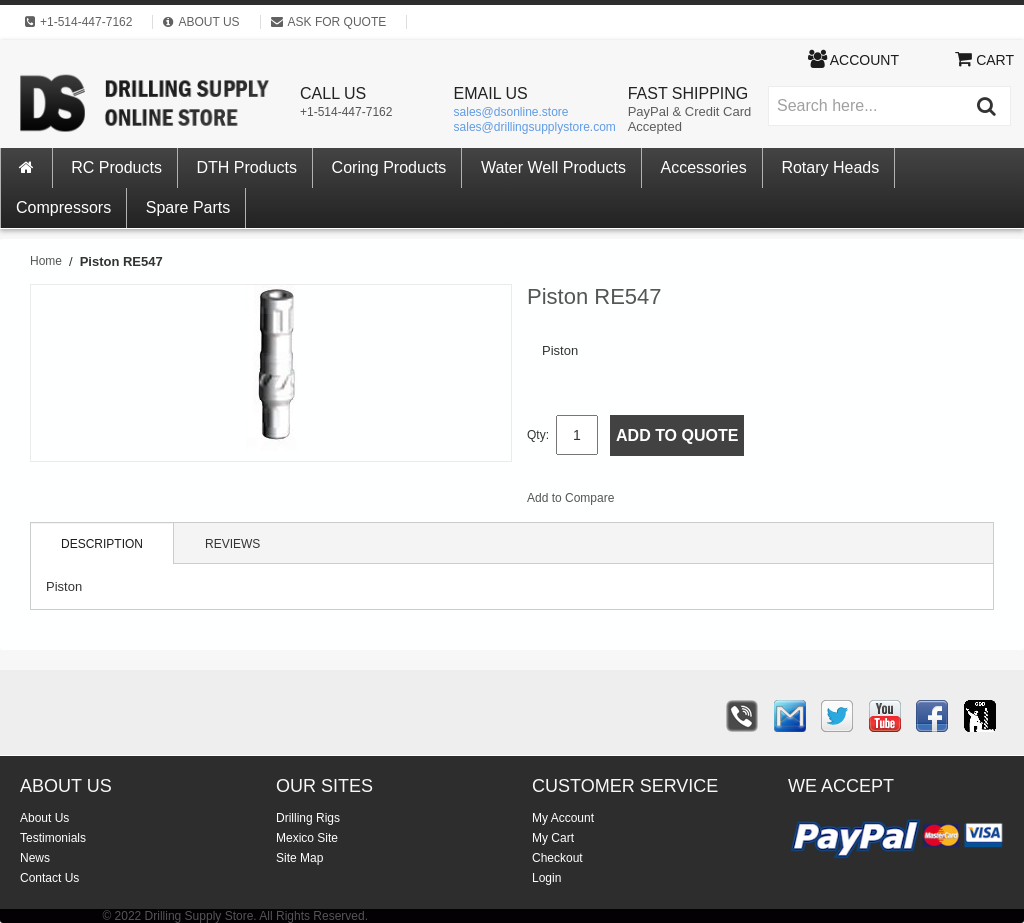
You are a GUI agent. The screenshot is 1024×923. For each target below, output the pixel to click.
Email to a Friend (656, 502)
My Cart (553, 838)
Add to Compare (570, 498)
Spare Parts (188, 207)
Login (546, 878)
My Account (563, 818)
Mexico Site (307, 838)
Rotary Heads (830, 167)
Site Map (299, 858)
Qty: (538, 435)
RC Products (116, 167)
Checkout (557, 858)
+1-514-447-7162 (346, 112)
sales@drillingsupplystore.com (535, 127)
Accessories (704, 167)
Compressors (63, 207)
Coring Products (389, 167)
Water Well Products (553, 167)
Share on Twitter (736, 502)
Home (46, 261)
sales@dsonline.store (511, 112)
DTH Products (247, 167)
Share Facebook (696, 502)
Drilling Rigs (308, 818)
